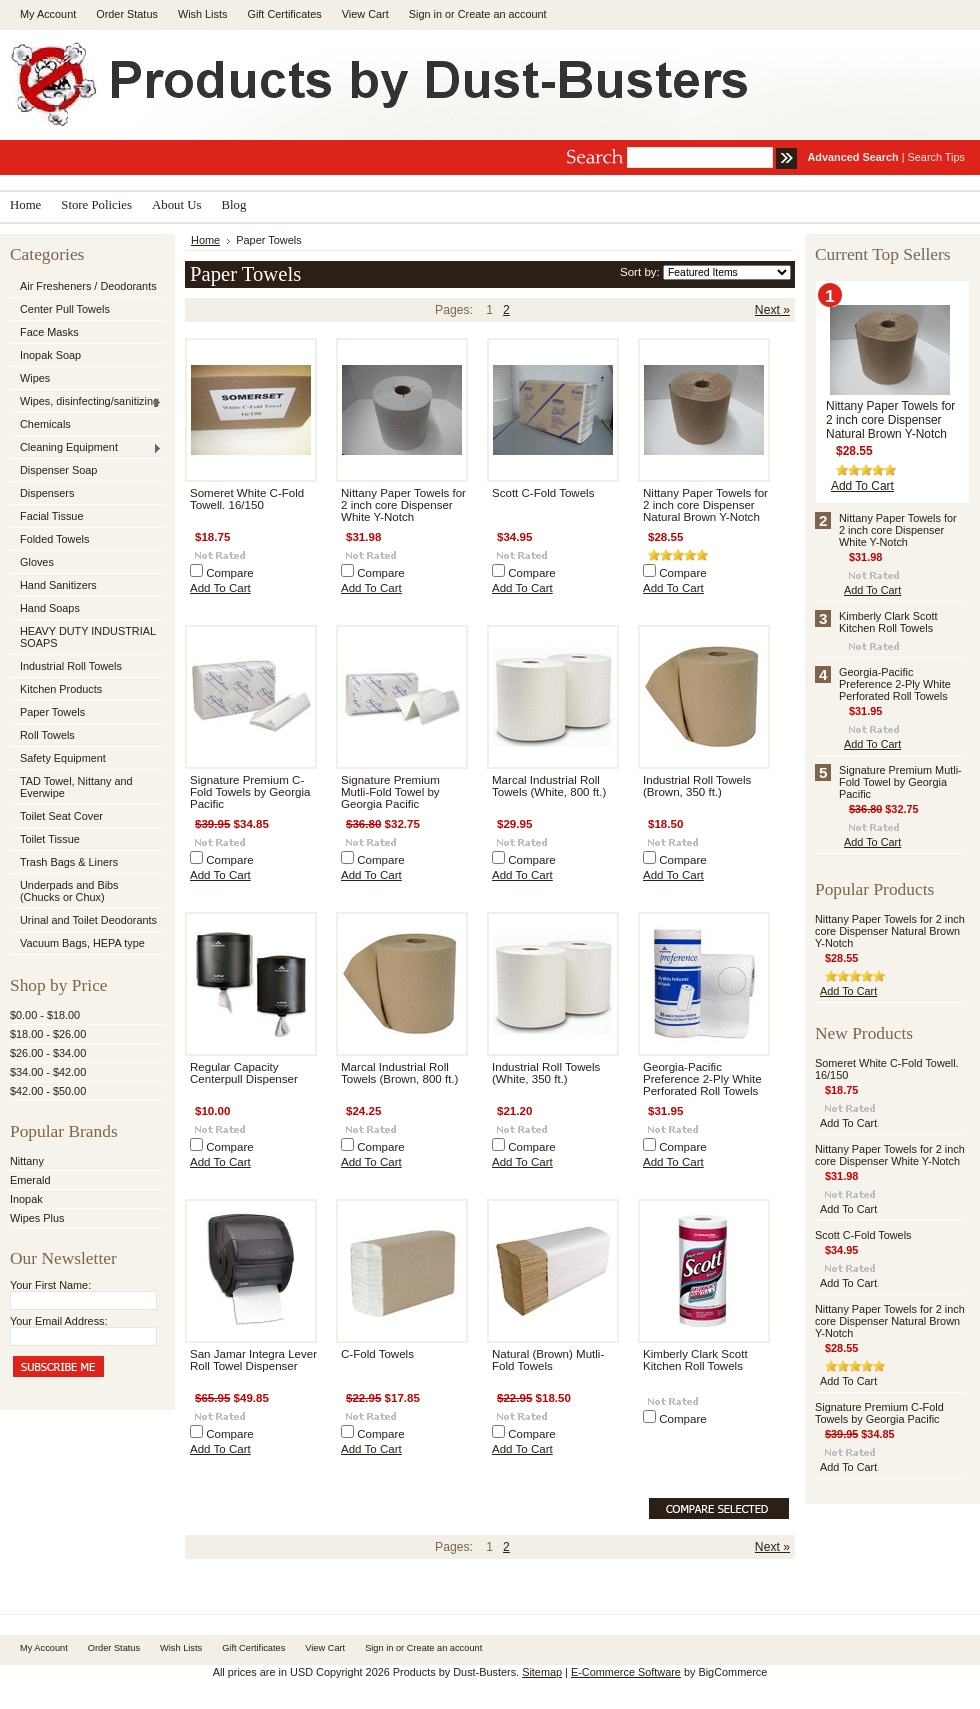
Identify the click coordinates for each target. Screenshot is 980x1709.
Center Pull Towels (65, 309)
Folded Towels (54, 539)
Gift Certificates (284, 14)
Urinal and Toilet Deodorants (88, 920)
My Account (48, 14)
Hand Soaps (50, 608)
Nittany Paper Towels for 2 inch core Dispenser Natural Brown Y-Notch (705, 505)
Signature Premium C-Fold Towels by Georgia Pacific (250, 792)
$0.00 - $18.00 (45, 1015)
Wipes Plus (37, 1218)
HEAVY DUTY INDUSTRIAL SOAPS (88, 637)
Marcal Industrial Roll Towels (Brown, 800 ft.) (399, 1073)
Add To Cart (220, 588)
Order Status (127, 14)
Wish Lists (203, 14)
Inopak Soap (50, 355)
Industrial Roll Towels (71, 666)
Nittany (27, 1161)
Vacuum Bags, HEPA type (82, 943)
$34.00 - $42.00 (48, 1072)
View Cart (365, 14)
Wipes (35, 378)
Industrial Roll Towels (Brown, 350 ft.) (697, 786)
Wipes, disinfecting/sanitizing (86, 402)
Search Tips (936, 157)
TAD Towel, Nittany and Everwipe (76, 787)
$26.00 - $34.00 (48, 1053)
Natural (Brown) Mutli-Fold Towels (548, 1360)
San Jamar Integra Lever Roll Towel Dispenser (253, 1360)
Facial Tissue (51, 516)
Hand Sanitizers (58, 585)
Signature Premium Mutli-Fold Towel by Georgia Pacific (390, 792)
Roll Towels (47, 735)
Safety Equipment (63, 758)
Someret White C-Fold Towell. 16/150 (247, 499)
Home (205, 240)
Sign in (425, 14)
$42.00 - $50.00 (48, 1091)
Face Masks (49, 332)
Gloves (37, 562)
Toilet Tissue (50, 839)
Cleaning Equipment (86, 448)
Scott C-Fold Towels (543, 493)
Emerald (30, 1180)
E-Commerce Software (626, 1672)
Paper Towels (52, 712)
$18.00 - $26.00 (48, 1034)
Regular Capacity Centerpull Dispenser (244, 1073)
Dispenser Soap (58, 470)
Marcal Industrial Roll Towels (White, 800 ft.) (549, 786)
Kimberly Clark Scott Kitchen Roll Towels (695, 1360)
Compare (230, 573)
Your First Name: (50, 1285)
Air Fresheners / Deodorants (88, 286)
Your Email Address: (59, 1321)
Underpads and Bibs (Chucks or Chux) (69, 891)
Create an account (502, 14)
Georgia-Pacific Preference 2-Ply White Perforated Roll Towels (702, 1079)
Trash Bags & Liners (69, 862)
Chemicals (45, 424)
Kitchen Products (61, 689)
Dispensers (47, 493)
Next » (772, 310)
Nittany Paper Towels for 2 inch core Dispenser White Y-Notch (403, 505)
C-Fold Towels (377, 1354)
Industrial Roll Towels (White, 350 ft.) (546, 1073)
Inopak (26, 1199)
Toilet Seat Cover (61, 816)
